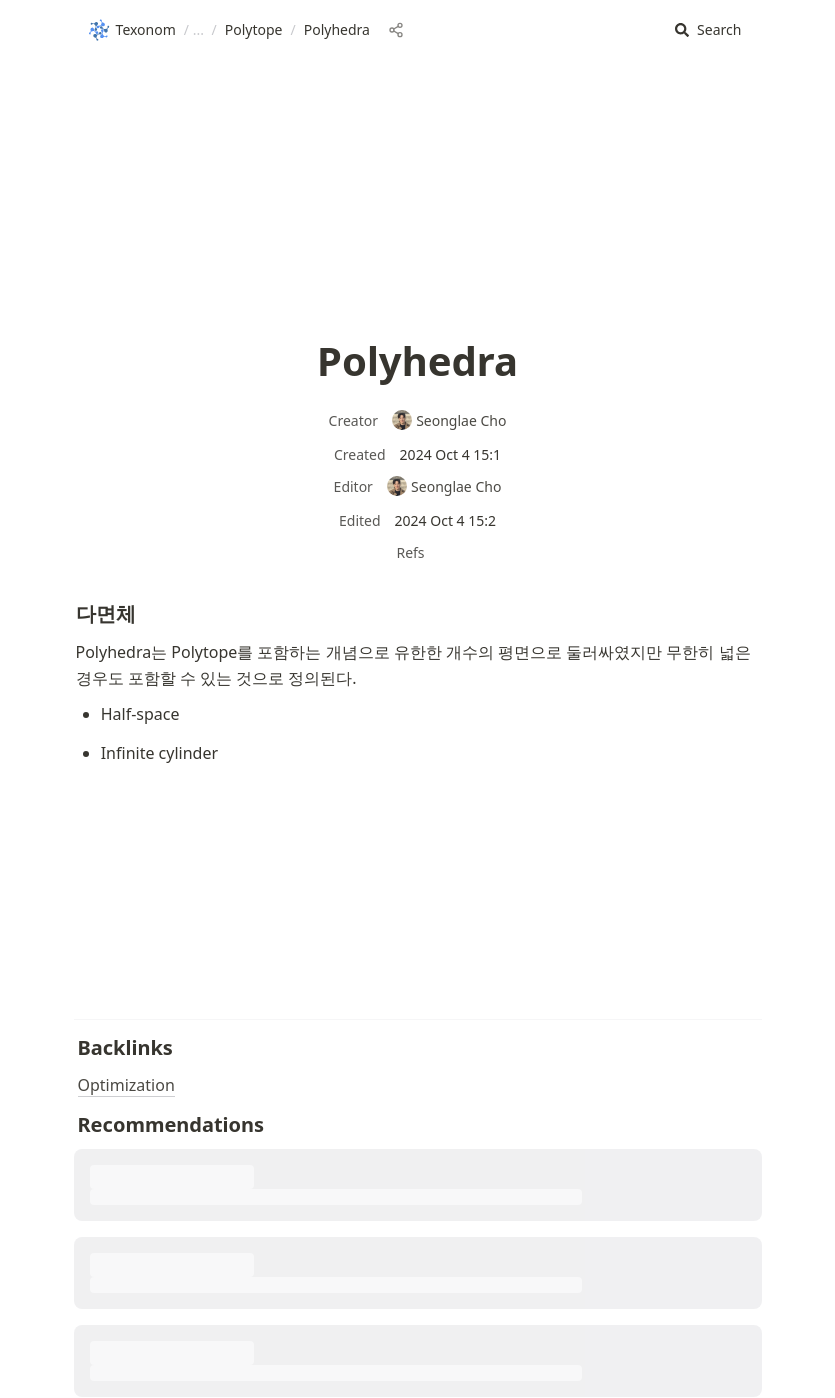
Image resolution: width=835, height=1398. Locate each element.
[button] (708, 30)
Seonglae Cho (449, 420)
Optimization (126, 1085)
